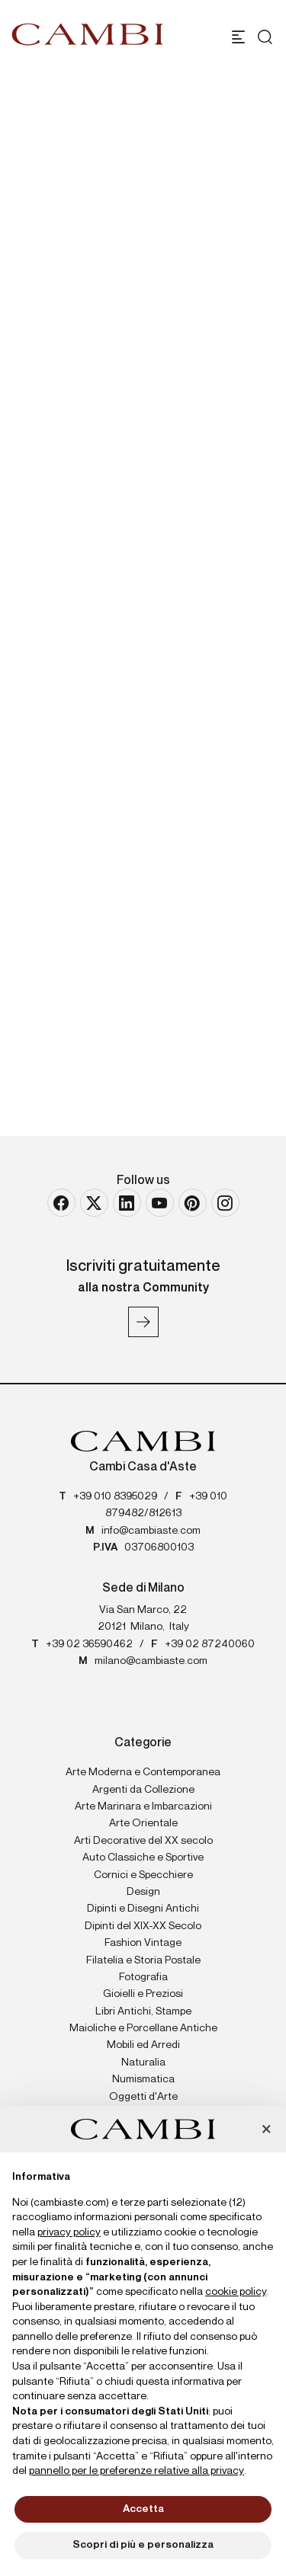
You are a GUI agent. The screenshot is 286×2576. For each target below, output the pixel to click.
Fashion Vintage (143, 1943)
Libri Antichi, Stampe (143, 2011)
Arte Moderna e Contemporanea (143, 1772)
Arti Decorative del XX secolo (143, 1840)
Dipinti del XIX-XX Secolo (143, 1926)
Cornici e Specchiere (143, 1875)
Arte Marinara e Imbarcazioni (143, 1806)
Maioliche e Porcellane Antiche (143, 2028)
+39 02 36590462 (89, 1644)
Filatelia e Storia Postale (143, 1960)
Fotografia (143, 1977)
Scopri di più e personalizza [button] (143, 2544)
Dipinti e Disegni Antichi (143, 1908)
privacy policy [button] (69, 2232)
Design (143, 1891)
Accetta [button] (143, 2509)
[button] (266, 2130)
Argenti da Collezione (143, 1789)
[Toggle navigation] (238, 36)
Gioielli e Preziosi (143, 1994)
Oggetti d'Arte (143, 2096)
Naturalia (143, 2062)
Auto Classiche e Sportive (143, 1857)
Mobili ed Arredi (143, 2045)
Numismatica (143, 2079)
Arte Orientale (143, 1823)
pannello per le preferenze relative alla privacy (136, 2471)
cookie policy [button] (235, 2291)
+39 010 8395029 (115, 1496)
